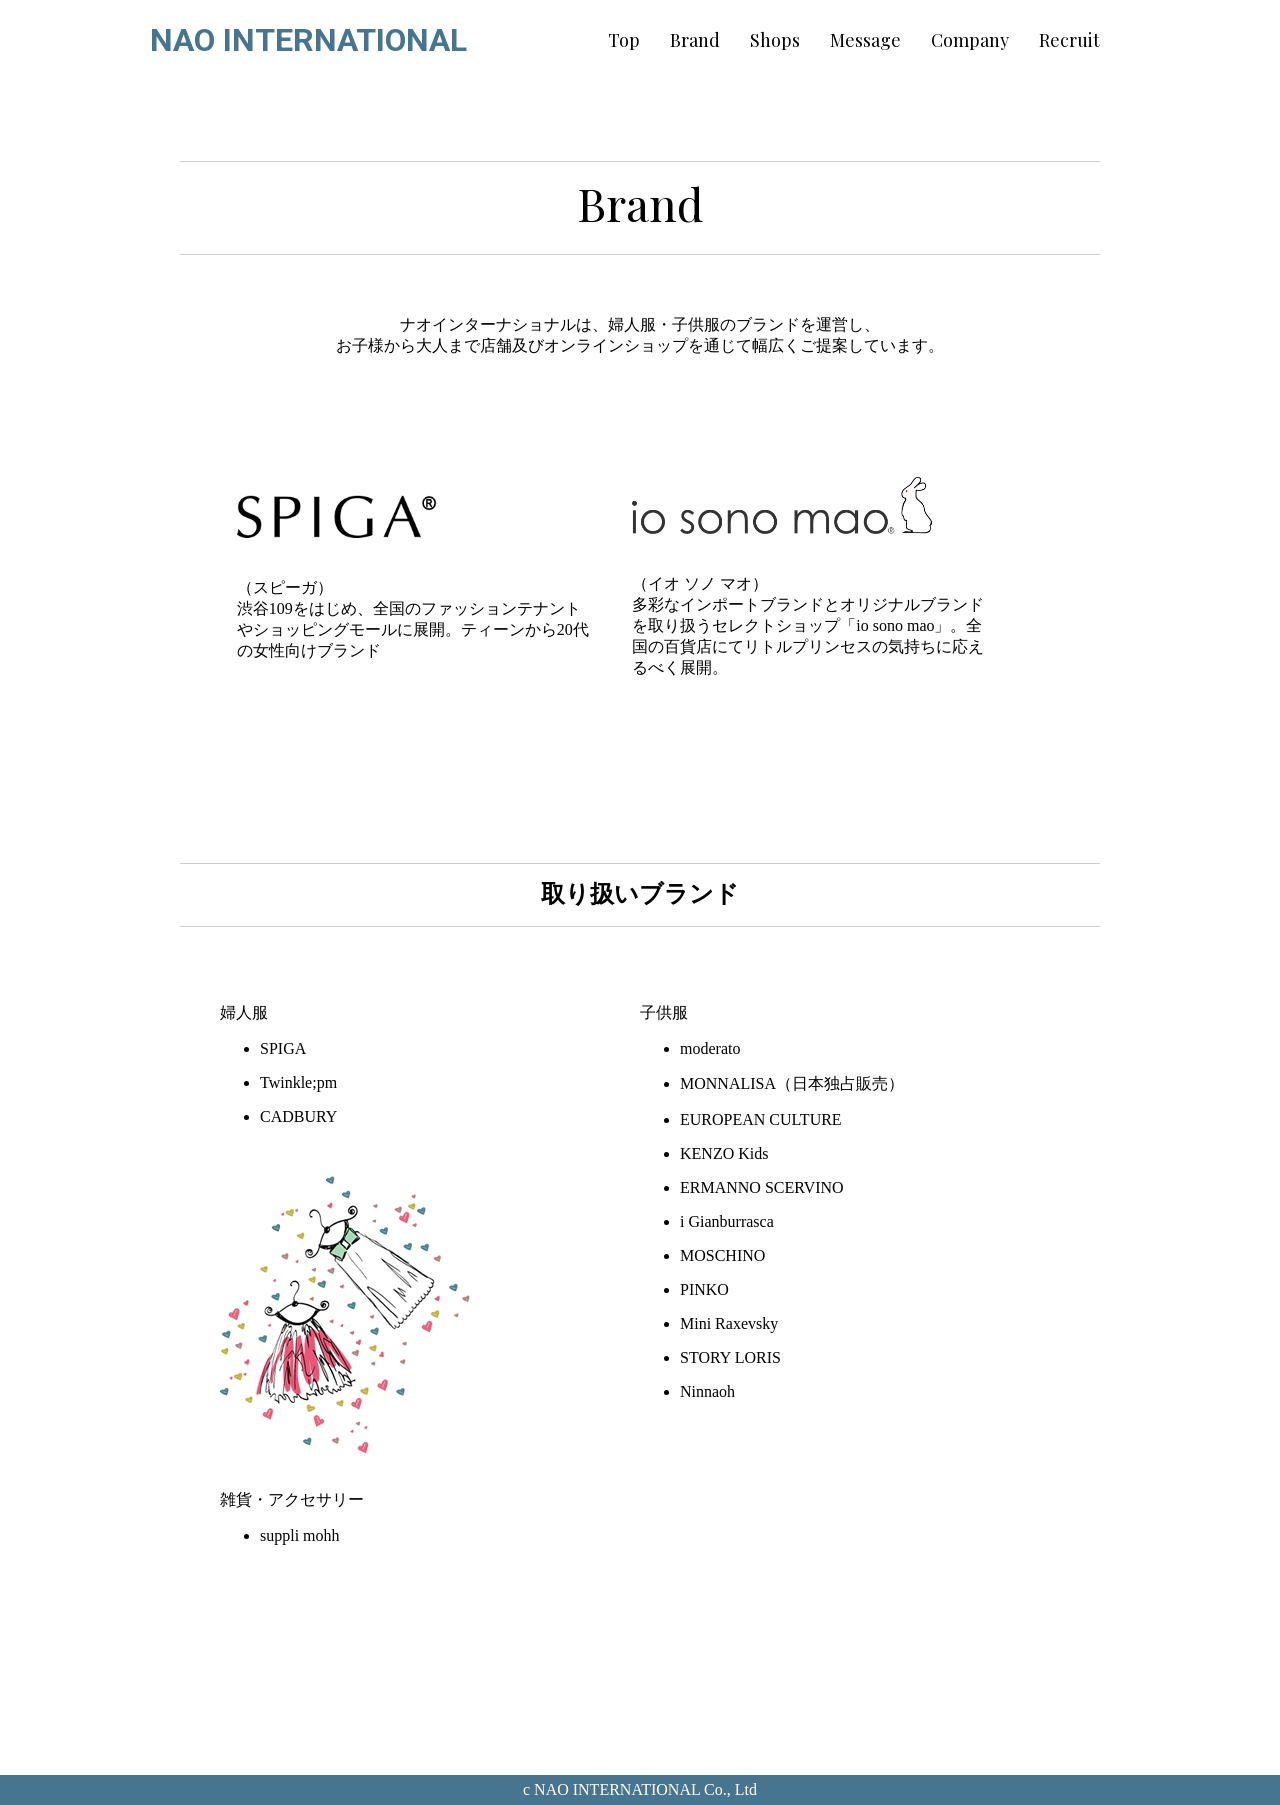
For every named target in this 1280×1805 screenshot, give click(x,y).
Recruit (1069, 40)
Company (970, 40)
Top (624, 40)
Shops (775, 40)
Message (865, 40)
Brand (695, 40)
